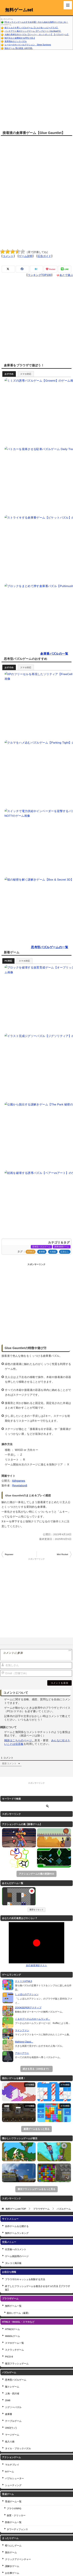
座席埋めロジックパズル (16, 41)
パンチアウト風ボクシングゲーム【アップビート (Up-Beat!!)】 (33, 31)
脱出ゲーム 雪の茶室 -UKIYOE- (19, 48)
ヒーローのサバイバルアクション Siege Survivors (28, 45)
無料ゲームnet (19, 9)
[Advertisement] (36, 88)
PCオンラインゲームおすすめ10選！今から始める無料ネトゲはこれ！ (36, 22)
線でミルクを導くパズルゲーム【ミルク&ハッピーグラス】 (31, 27)
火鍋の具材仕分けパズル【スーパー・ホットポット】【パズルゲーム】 (37, 34)
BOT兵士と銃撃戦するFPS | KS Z (20, 38)
